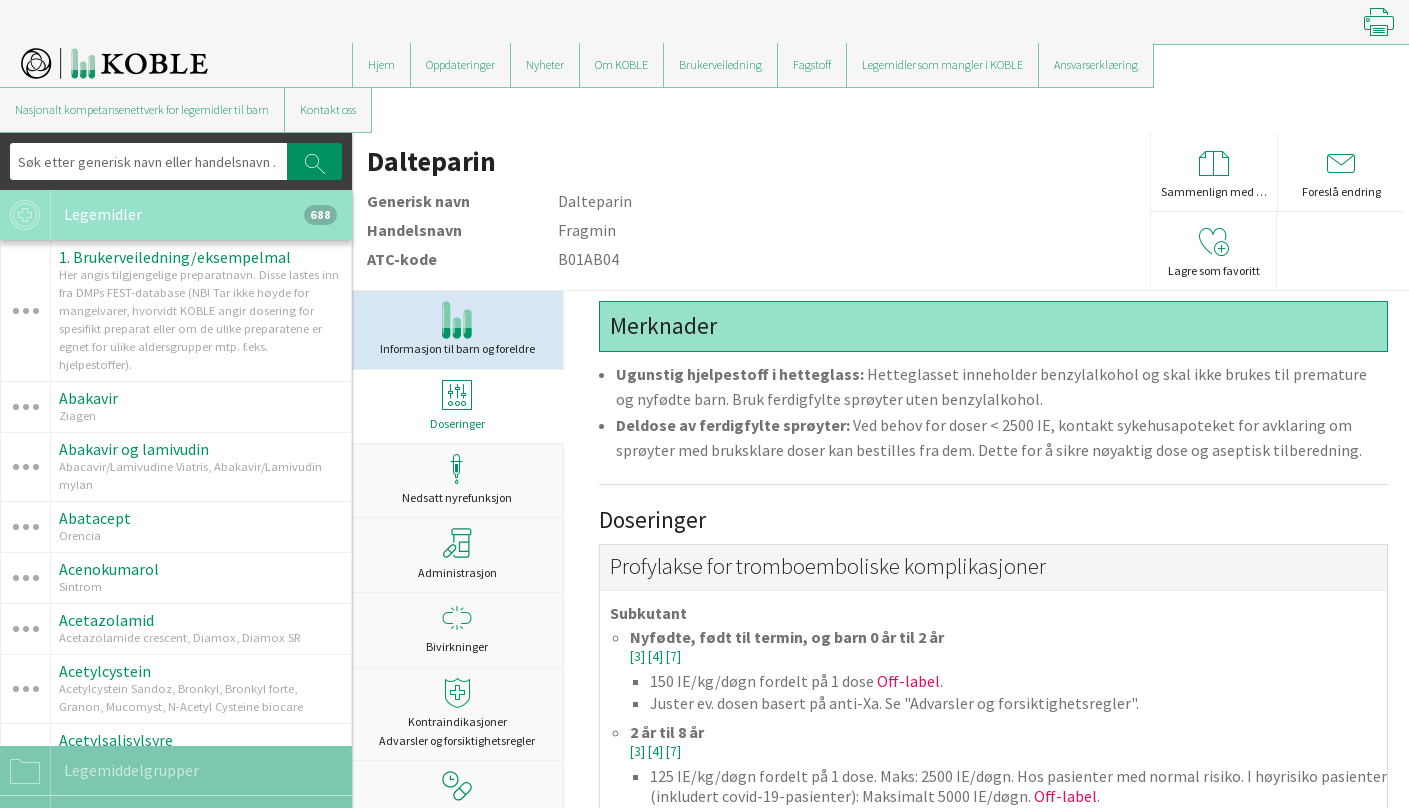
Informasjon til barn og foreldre (457, 328)
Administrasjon (457, 554)
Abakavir (88, 398)
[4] (657, 656)
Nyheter (545, 64)
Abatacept (95, 518)
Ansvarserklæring (1096, 64)
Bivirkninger (457, 628)
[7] (673, 656)
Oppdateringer (460, 64)
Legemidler (168, 215)
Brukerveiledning (720, 64)
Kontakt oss (328, 109)
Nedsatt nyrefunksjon (457, 479)
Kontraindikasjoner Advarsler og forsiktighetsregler (457, 713)
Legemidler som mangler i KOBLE (942, 64)
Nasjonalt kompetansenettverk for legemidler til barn (142, 109)
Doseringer (457, 405)
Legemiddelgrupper (99, 771)
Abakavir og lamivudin (134, 449)
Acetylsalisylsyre (116, 740)
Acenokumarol (109, 569)
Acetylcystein (105, 671)
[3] (639, 656)
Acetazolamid (106, 620)
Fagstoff (812, 64)
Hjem (381, 64)
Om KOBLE (621, 64)
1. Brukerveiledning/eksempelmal (175, 257)
